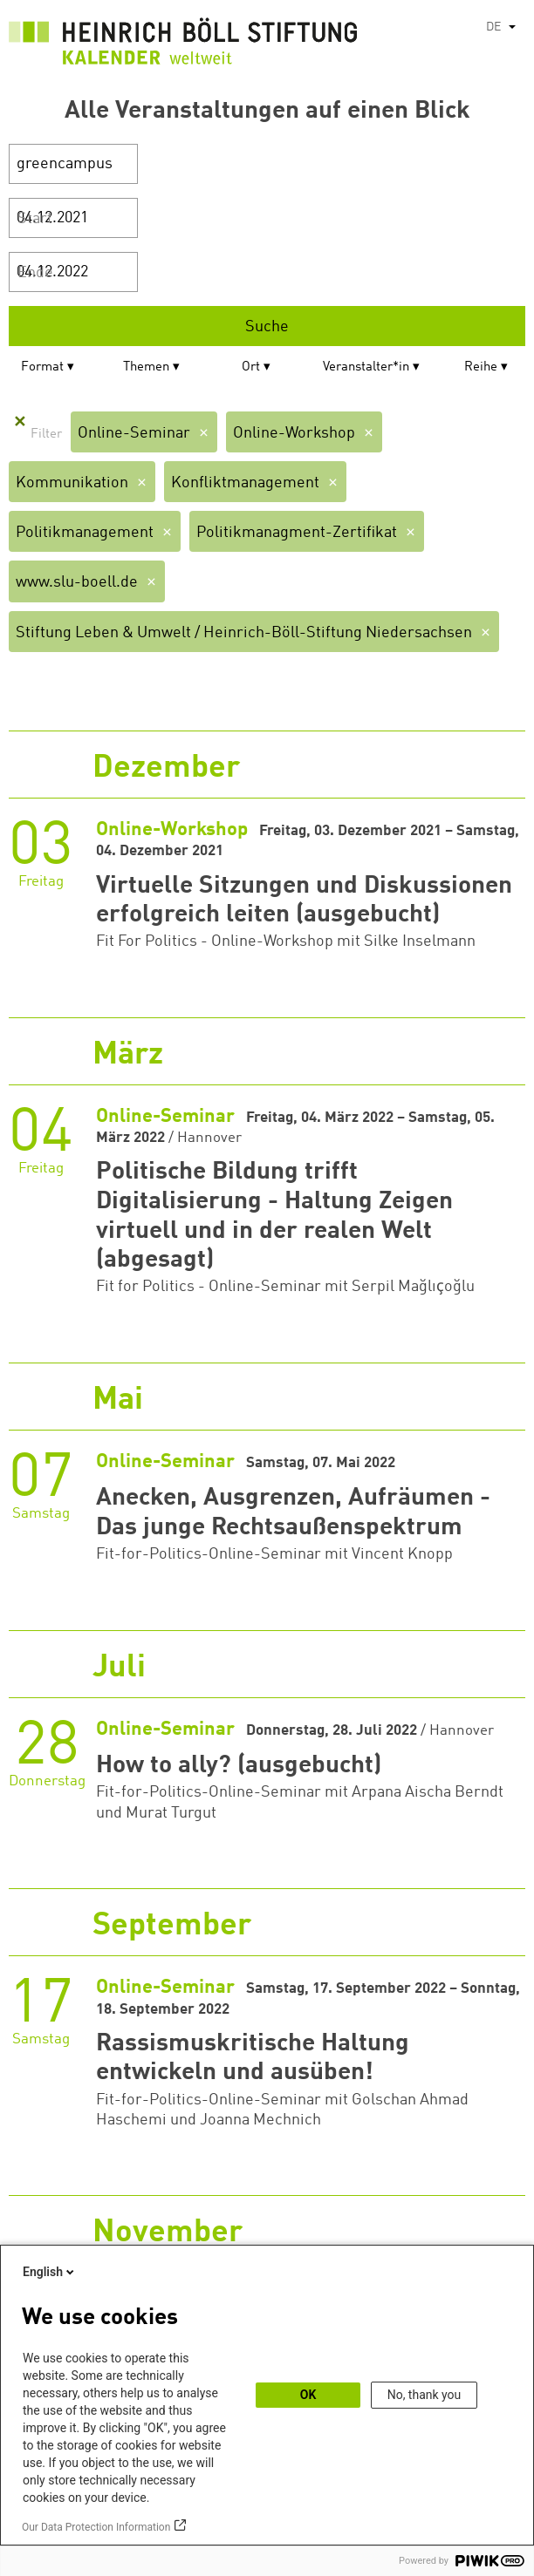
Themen (146, 367)
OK (308, 2395)
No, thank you (424, 2395)
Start (34, 219)
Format (42, 367)
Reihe (480, 367)
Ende (35, 273)
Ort (251, 367)
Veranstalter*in (366, 367)
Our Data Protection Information (96, 2527)
